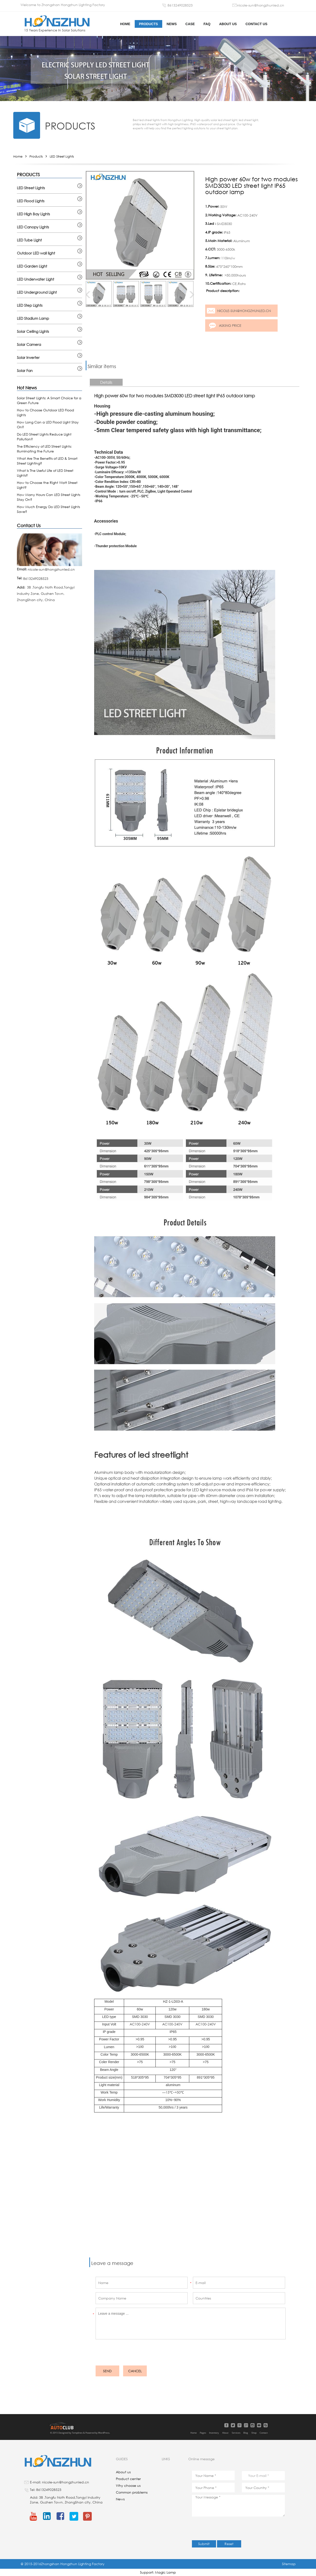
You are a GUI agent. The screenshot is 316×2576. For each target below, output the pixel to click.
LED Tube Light (29, 240)
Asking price (230, 325)
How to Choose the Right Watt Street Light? (47, 485)
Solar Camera (29, 344)
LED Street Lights (62, 156)
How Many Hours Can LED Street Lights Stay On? (48, 497)
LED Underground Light (37, 292)
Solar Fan (25, 371)
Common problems (131, 2492)
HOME (125, 24)
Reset (229, 2543)
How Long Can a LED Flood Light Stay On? (48, 424)
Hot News (27, 387)
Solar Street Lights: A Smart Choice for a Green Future (49, 400)
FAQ (207, 24)
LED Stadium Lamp (33, 318)
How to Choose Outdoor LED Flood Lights (45, 412)
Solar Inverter (28, 358)
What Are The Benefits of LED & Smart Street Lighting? (47, 461)
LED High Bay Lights (33, 214)
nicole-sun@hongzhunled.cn (260, 5)
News (172, 24)
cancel (136, 2371)
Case (190, 24)
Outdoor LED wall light (36, 253)
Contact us (256, 24)
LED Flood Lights (30, 201)
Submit (204, 2543)
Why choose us (128, 2485)
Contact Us (29, 525)
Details (106, 382)
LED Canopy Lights (33, 227)
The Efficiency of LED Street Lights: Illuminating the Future (44, 448)
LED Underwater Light (35, 279)
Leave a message (112, 2263)
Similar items (102, 366)
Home (17, 156)
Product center (128, 2478)
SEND (107, 2371)
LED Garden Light (32, 266)
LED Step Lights (29, 305)
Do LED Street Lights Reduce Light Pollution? (44, 436)
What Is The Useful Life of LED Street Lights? (45, 473)
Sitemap (289, 2563)
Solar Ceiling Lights (33, 331)
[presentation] (140, 2352)
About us (228, 24)
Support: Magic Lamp (158, 2572)
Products (148, 24)
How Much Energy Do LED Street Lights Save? (48, 509)
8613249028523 (180, 5)
